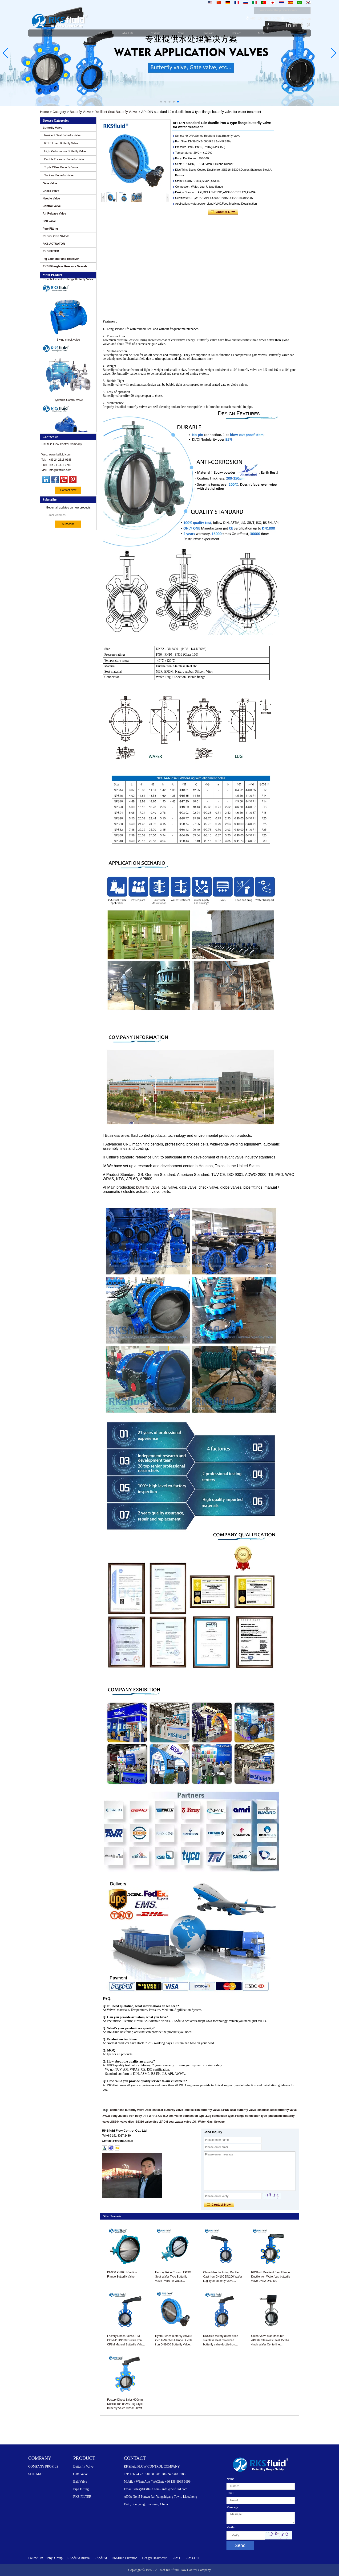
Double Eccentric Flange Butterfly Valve (68, 282)
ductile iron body (130, 2115)
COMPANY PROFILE (43, 2466)
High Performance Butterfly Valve (65, 151)
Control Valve (52, 206)
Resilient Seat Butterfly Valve (115, 112)
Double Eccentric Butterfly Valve (64, 159)
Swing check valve (68, 342)
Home (44, 112)
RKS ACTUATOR (54, 243)
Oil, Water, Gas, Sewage (209, 2121)
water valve (183, 2121)
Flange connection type (251, 2115)
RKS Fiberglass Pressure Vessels (65, 266)
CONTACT (135, 2458)
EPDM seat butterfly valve (238, 2110)
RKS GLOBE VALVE (56, 236)
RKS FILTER (51, 251)
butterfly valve (147, 1187)
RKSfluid (100, 2558)
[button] (161, 101)
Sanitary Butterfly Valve (58, 175)
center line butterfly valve (127, 2110)
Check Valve (51, 191)
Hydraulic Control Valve (68, 403)
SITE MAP (35, 2474)
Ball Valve (49, 221)
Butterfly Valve (80, 112)
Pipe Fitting (50, 228)
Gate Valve (50, 183)
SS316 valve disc (146, 2121)
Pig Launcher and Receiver (61, 258)
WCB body (110, 2115)
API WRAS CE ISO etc (158, 2115)
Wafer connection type (189, 2115)
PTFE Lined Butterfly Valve (61, 143)
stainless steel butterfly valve (277, 2110)
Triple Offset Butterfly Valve (61, 167)
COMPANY (39, 2458)
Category (59, 112)
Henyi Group (54, 2558)
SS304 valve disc (122, 2121)
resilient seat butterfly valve (164, 2110)
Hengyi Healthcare (154, 2558)
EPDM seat (167, 2121)
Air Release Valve (54, 213)
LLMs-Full (192, 2558)
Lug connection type (220, 2115)
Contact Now (68, 490)
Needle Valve (51, 198)
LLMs (176, 2558)
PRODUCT (84, 2458)
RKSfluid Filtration (124, 2558)
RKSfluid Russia (78, 2558)
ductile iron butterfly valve (202, 2110)
